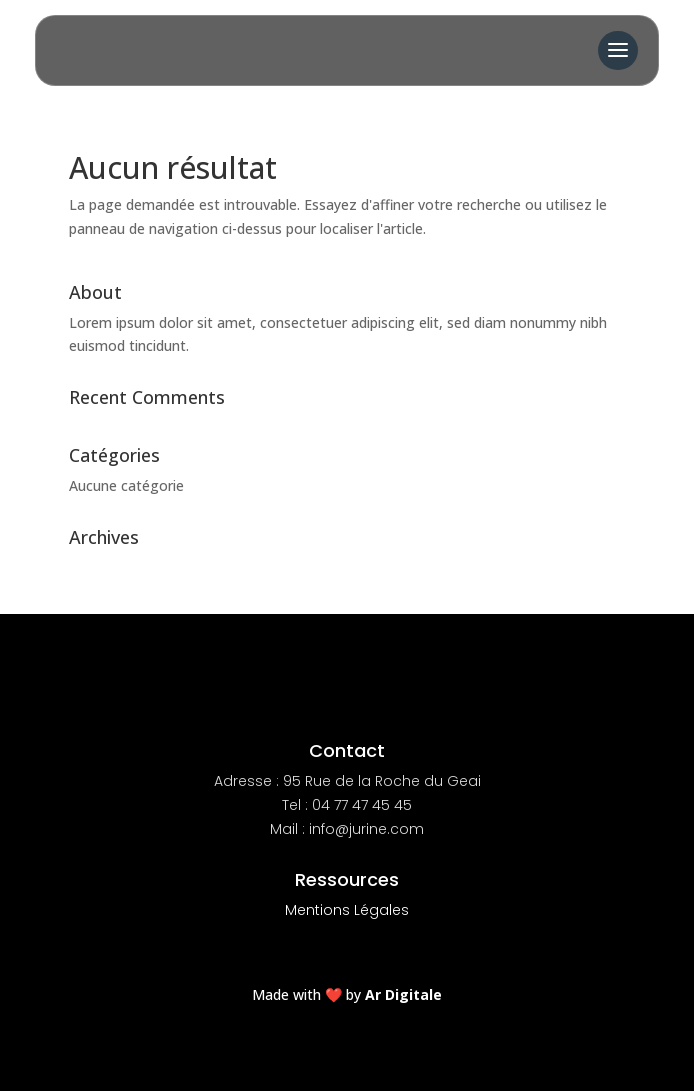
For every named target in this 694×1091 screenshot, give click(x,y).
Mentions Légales (347, 910)
